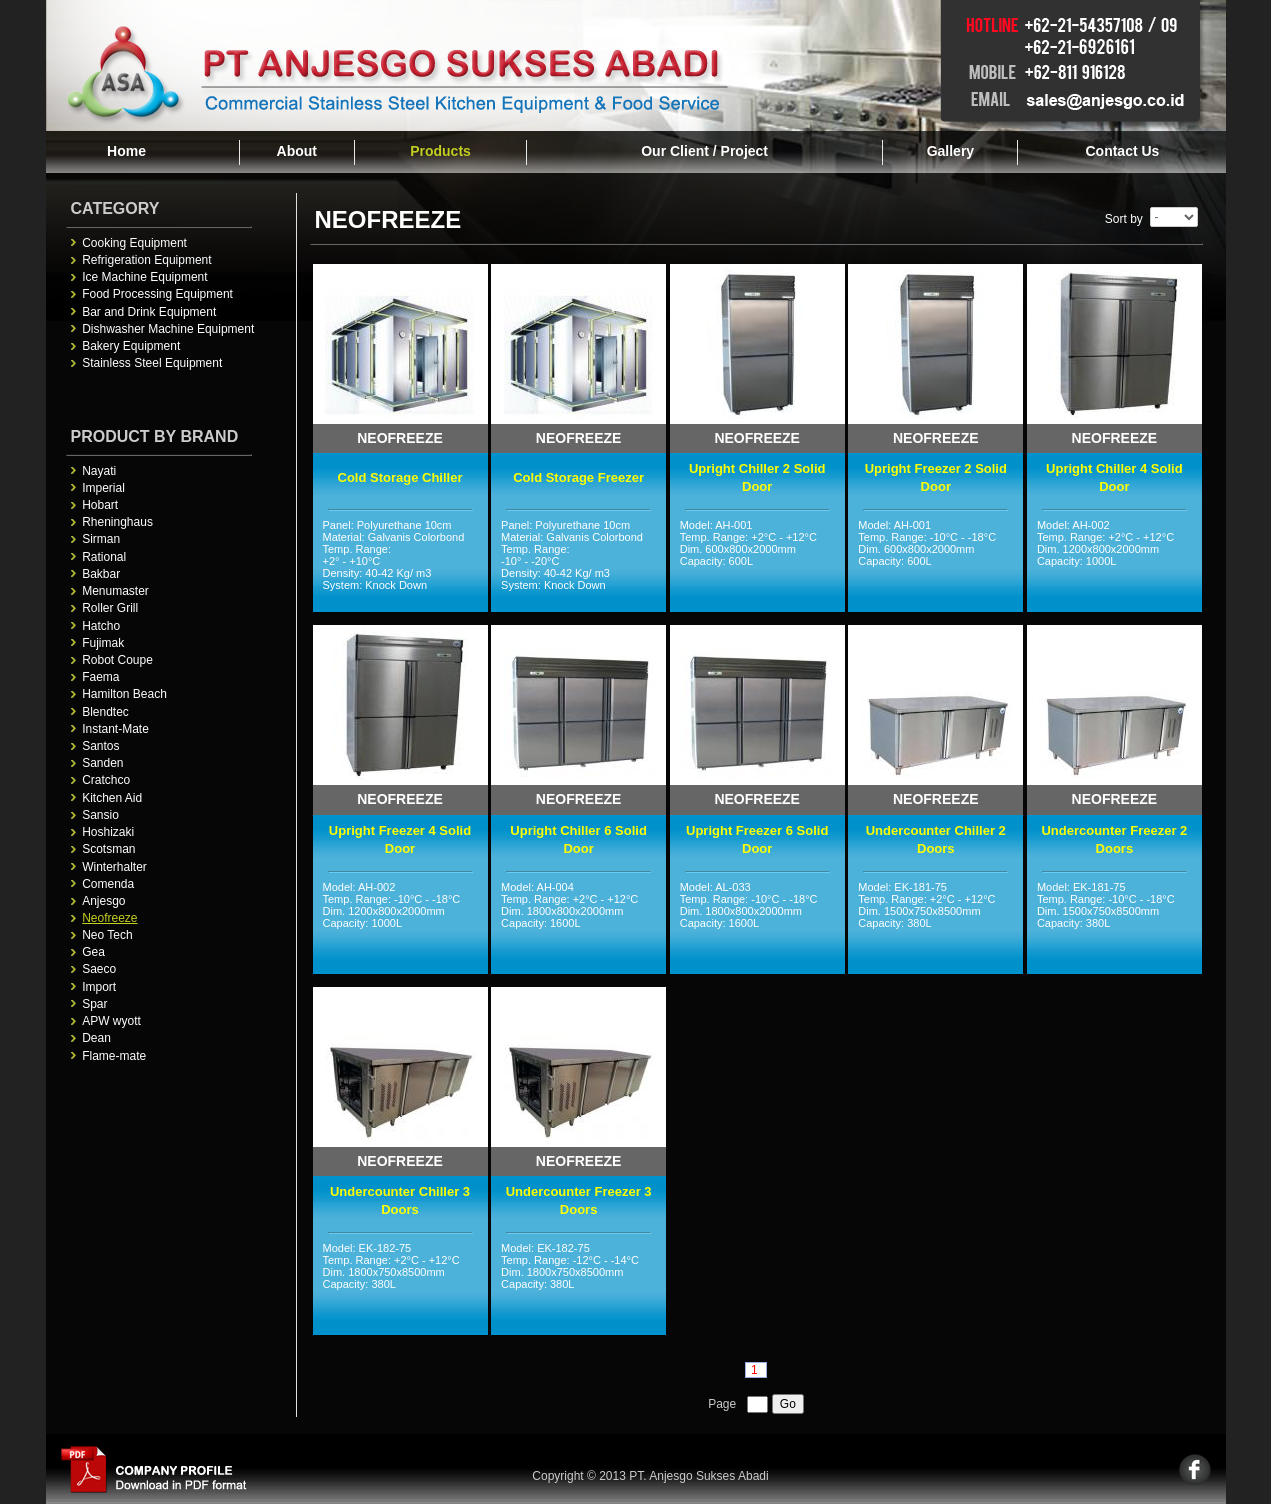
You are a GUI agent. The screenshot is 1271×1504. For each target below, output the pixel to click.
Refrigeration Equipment (146, 260)
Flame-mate (114, 1056)
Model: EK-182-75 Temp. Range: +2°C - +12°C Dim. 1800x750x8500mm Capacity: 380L (400, 1286)
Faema (100, 677)
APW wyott (111, 1021)
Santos (100, 746)
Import (99, 987)
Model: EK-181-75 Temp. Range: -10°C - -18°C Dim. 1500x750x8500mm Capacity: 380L (1114, 925)
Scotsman (108, 849)
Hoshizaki (108, 832)
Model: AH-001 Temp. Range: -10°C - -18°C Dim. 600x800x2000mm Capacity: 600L (935, 563)
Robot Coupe (117, 660)
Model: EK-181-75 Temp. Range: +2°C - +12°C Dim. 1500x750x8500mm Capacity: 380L (935, 925)
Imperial (103, 488)
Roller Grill (110, 608)
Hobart (100, 505)
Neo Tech (107, 935)
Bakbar (101, 574)
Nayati (99, 471)
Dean (96, 1038)
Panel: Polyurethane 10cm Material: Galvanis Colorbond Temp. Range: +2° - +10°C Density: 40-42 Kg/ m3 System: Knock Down (400, 563)
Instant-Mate (115, 729)
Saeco (99, 969)
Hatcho (101, 626)
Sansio (100, 815)
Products (440, 151)
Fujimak (103, 643)
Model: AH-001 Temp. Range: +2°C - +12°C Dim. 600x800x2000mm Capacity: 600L (757, 563)
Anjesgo (103, 901)
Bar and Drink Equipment (149, 312)
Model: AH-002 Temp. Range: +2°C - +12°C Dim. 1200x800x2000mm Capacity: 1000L (1114, 563)
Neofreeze (109, 918)
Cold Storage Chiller (400, 477)
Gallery (950, 151)
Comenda (108, 884)
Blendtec (105, 712)
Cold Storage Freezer (578, 477)
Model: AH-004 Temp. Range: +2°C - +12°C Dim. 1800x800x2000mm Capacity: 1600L (578, 925)
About (297, 151)
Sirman (101, 539)
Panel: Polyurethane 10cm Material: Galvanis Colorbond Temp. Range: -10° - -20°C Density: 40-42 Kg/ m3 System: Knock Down (578, 563)
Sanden (102, 763)
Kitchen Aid (112, 798)
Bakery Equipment (131, 346)
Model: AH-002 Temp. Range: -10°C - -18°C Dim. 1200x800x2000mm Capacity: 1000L (400, 925)
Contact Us (1122, 151)
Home (126, 151)
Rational (104, 557)
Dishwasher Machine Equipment (168, 329)
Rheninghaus (117, 522)
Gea (93, 952)
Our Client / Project (704, 151)
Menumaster (115, 591)
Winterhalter (114, 867)
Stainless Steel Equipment (152, 363)
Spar (94, 1004)
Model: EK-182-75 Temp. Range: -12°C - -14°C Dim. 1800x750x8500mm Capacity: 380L (578, 1286)
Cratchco (106, 780)
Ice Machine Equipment (144, 277)
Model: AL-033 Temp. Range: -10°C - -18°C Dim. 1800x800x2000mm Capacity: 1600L (757, 925)
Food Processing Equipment (157, 294)
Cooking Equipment (134, 243)
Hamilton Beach (124, 694)
